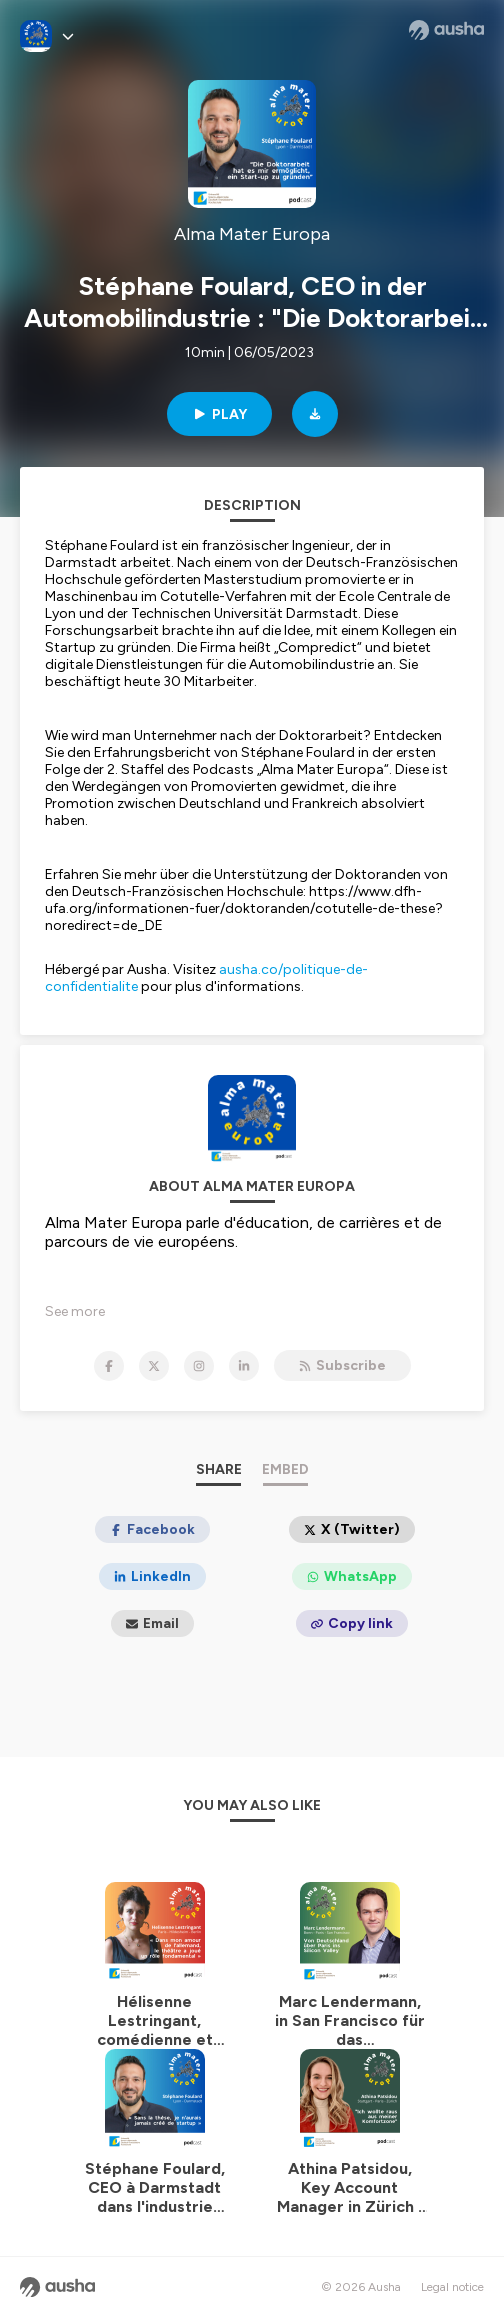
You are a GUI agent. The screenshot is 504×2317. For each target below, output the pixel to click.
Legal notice (452, 2287)
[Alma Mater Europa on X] (154, 1366)
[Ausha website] (446, 30)
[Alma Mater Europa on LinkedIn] (244, 1366)
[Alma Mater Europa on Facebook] (109, 1366)
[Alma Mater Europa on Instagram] (199, 1366)
